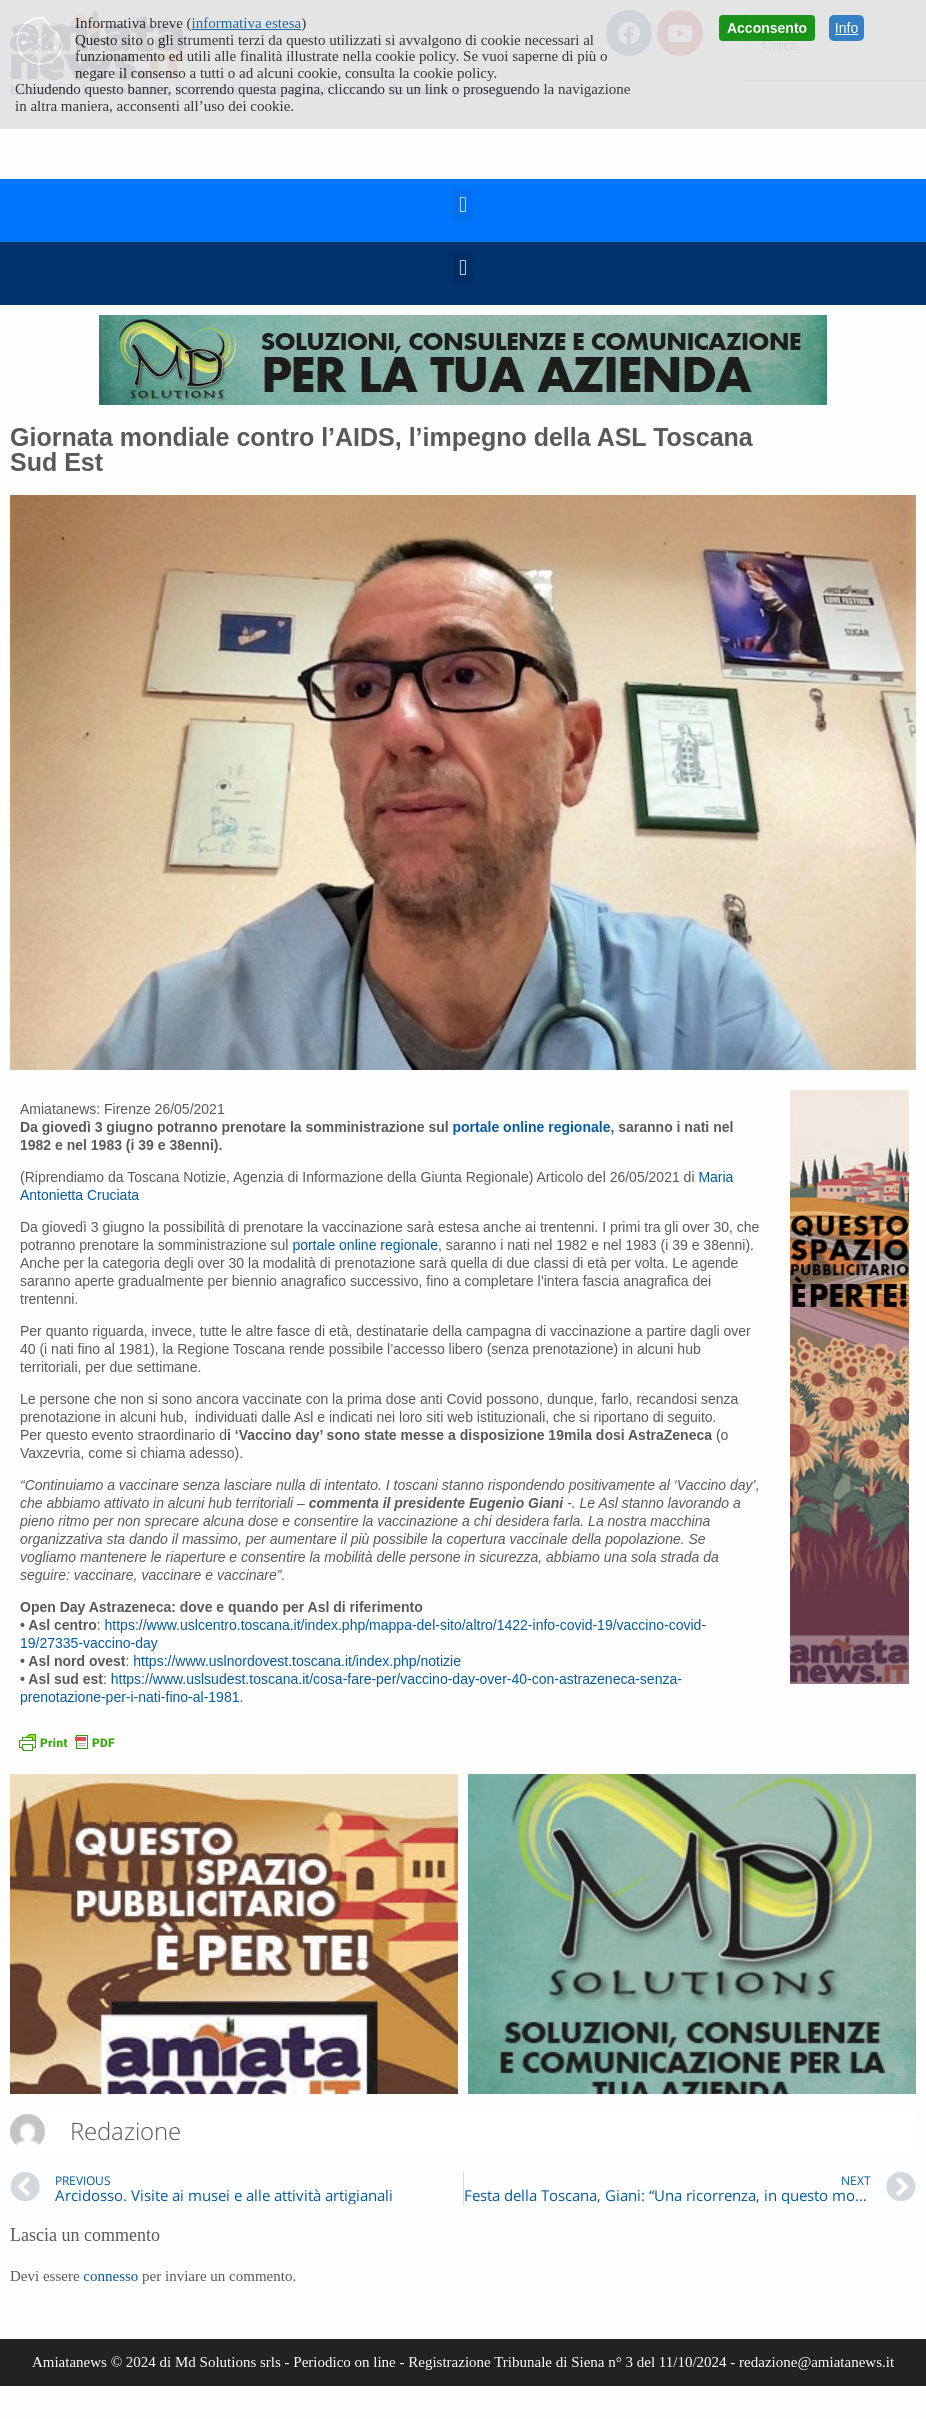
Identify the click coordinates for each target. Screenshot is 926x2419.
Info (846, 28)
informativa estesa (247, 23)
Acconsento (767, 28)
